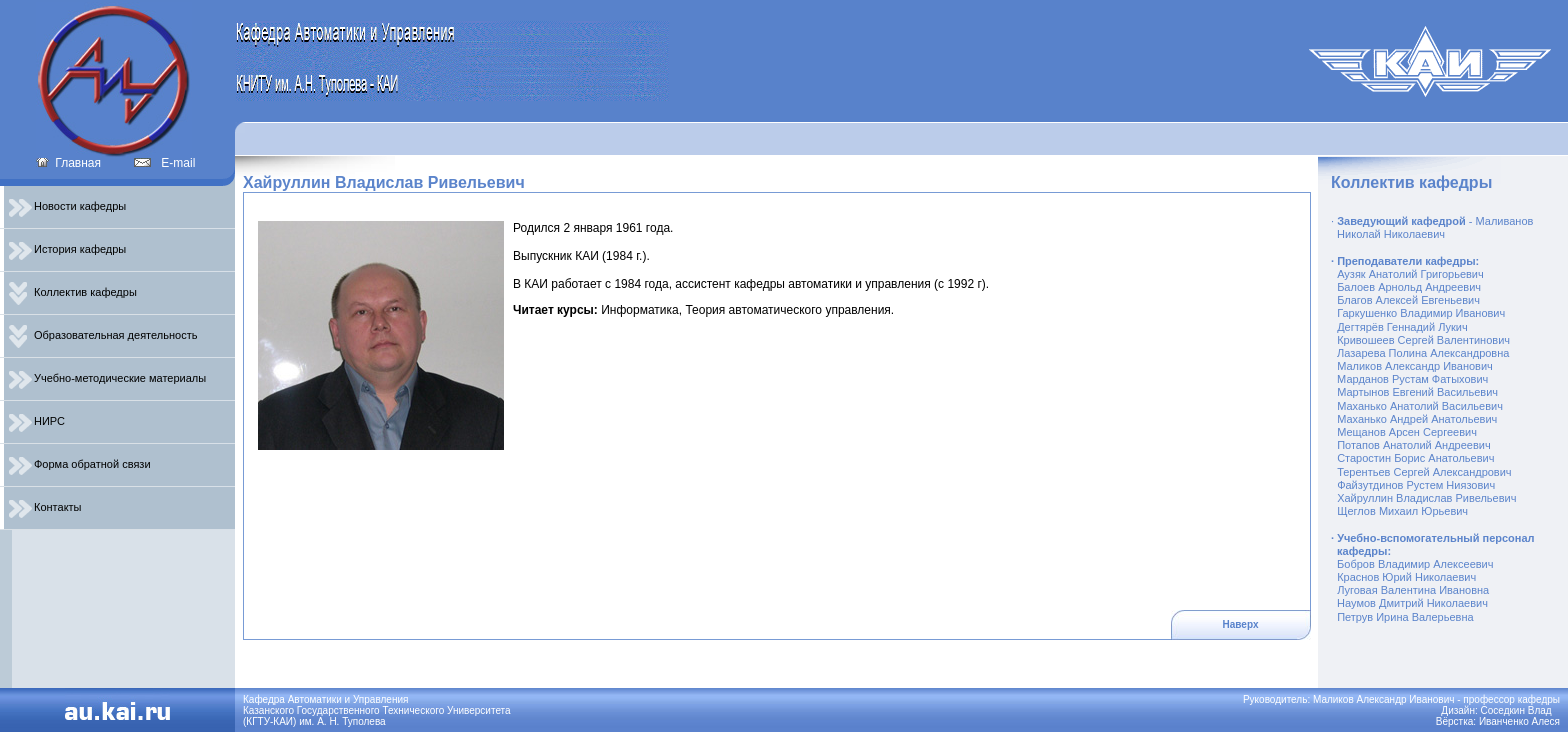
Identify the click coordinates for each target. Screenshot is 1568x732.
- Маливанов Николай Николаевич (1432, 227)
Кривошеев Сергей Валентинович (1423, 340)
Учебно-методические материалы (107, 378)
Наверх (1241, 624)
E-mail (164, 163)
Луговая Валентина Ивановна (1413, 590)
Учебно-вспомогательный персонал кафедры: (1433, 544)
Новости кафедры (67, 206)
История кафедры (67, 249)
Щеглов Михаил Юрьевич (1402, 511)
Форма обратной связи (80, 464)
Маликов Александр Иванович (1415, 366)
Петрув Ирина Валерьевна (1405, 617)
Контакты (45, 507)
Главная (68, 163)
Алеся (1546, 721)
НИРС (37, 421)
